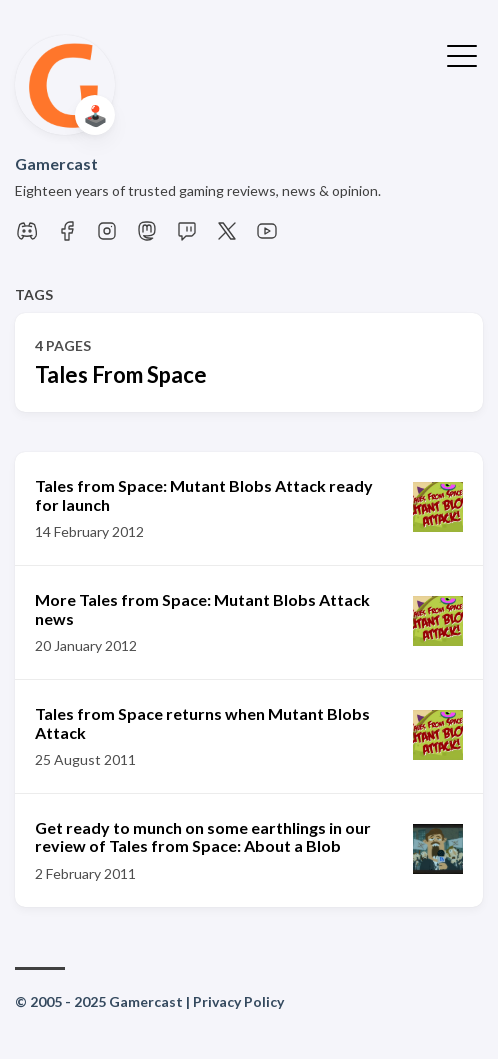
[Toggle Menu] (462, 54)
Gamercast (56, 163)
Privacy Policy (238, 1001)
